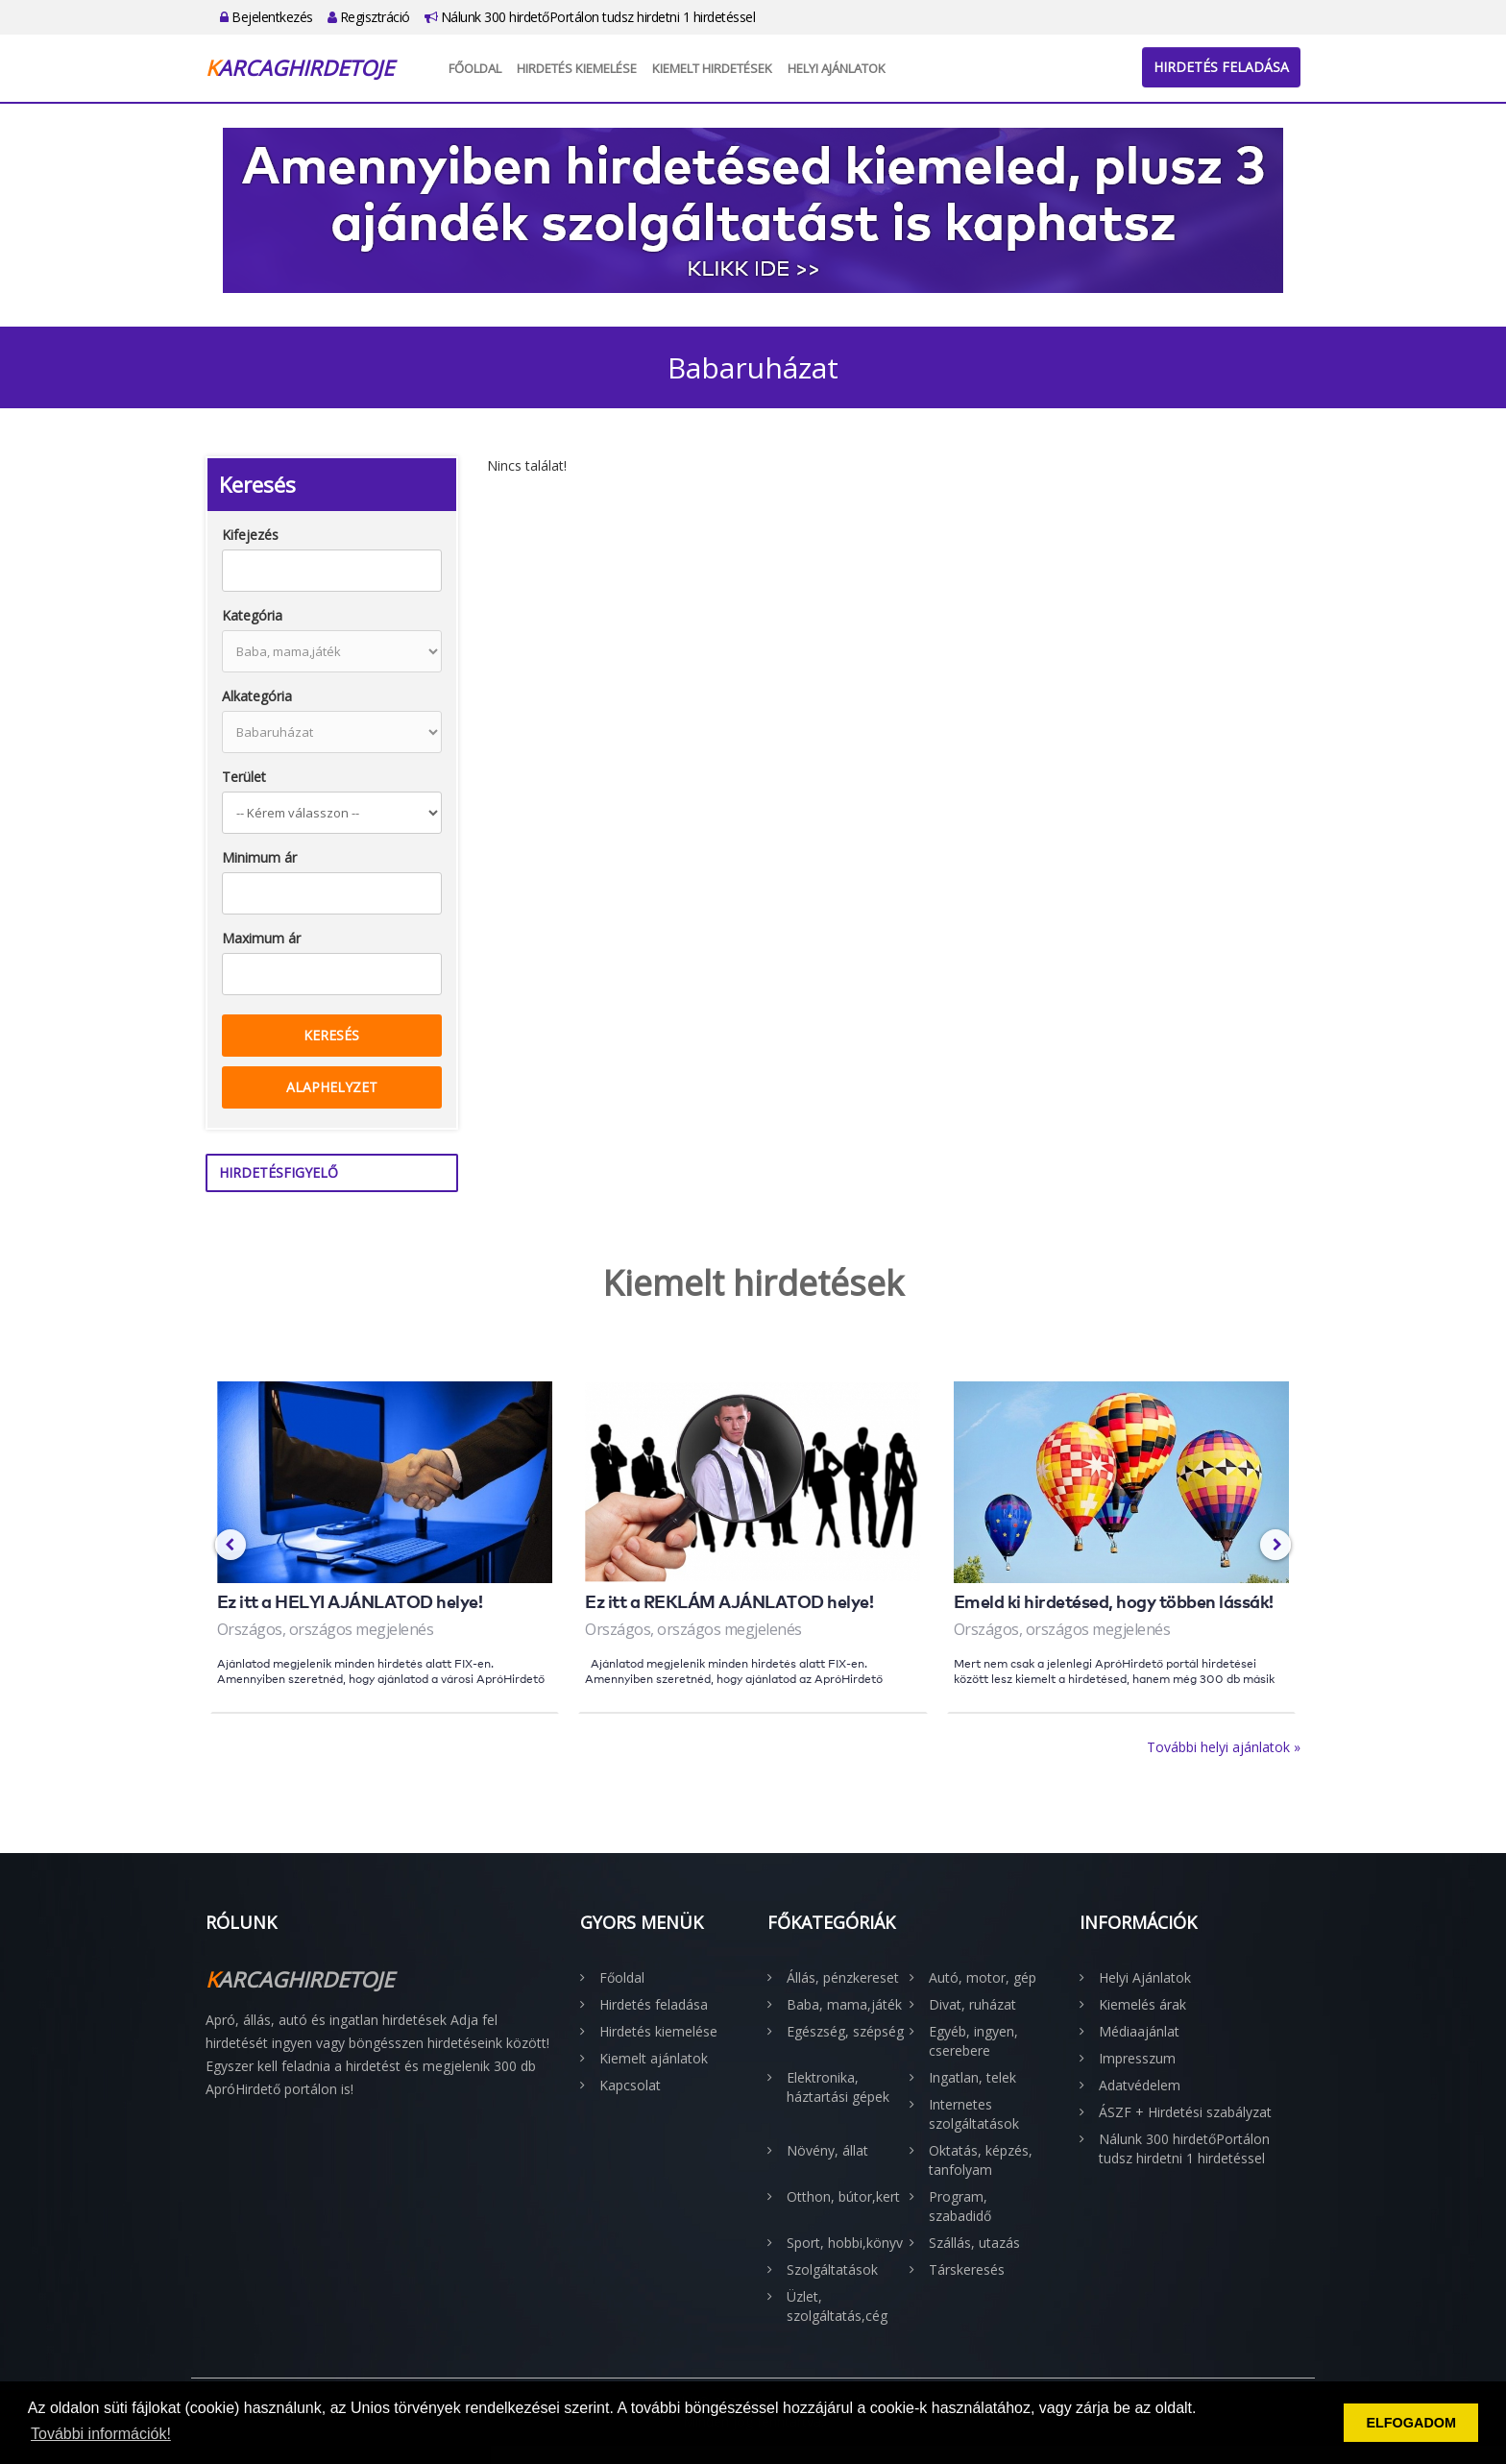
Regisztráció (369, 17)
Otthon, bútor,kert (843, 2196)
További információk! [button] (101, 2434)
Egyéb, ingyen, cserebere (973, 2041)
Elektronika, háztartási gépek (838, 2087)
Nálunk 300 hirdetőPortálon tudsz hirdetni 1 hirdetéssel (590, 17)
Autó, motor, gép (982, 1977)
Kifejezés (250, 534)
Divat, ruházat (972, 2004)
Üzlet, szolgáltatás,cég (837, 2306)
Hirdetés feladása (1221, 67)
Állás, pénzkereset (843, 1977)
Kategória (252, 615)
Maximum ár (261, 938)
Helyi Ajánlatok (837, 68)
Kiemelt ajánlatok (653, 2058)
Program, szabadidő (960, 2206)
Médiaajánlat (1139, 2031)
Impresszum (1137, 2058)
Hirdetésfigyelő (278, 1172)
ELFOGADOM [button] (1411, 2422)
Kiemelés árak (1142, 2004)
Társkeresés (967, 2269)
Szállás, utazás (974, 2242)
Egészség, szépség (845, 2031)
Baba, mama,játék (844, 2004)
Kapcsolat (630, 2085)
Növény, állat (827, 2150)
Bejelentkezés (266, 17)
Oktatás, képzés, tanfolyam (980, 2160)
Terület (244, 777)
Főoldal (475, 68)
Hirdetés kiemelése (577, 68)
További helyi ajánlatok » (1223, 1747)
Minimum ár (259, 857)
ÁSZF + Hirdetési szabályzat (1185, 2112)
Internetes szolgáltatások (974, 2114)
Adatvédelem (1139, 2085)
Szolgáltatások (832, 2269)
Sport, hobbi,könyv (845, 2242)
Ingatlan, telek (972, 2077)
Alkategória (257, 696)
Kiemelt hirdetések (712, 68)
